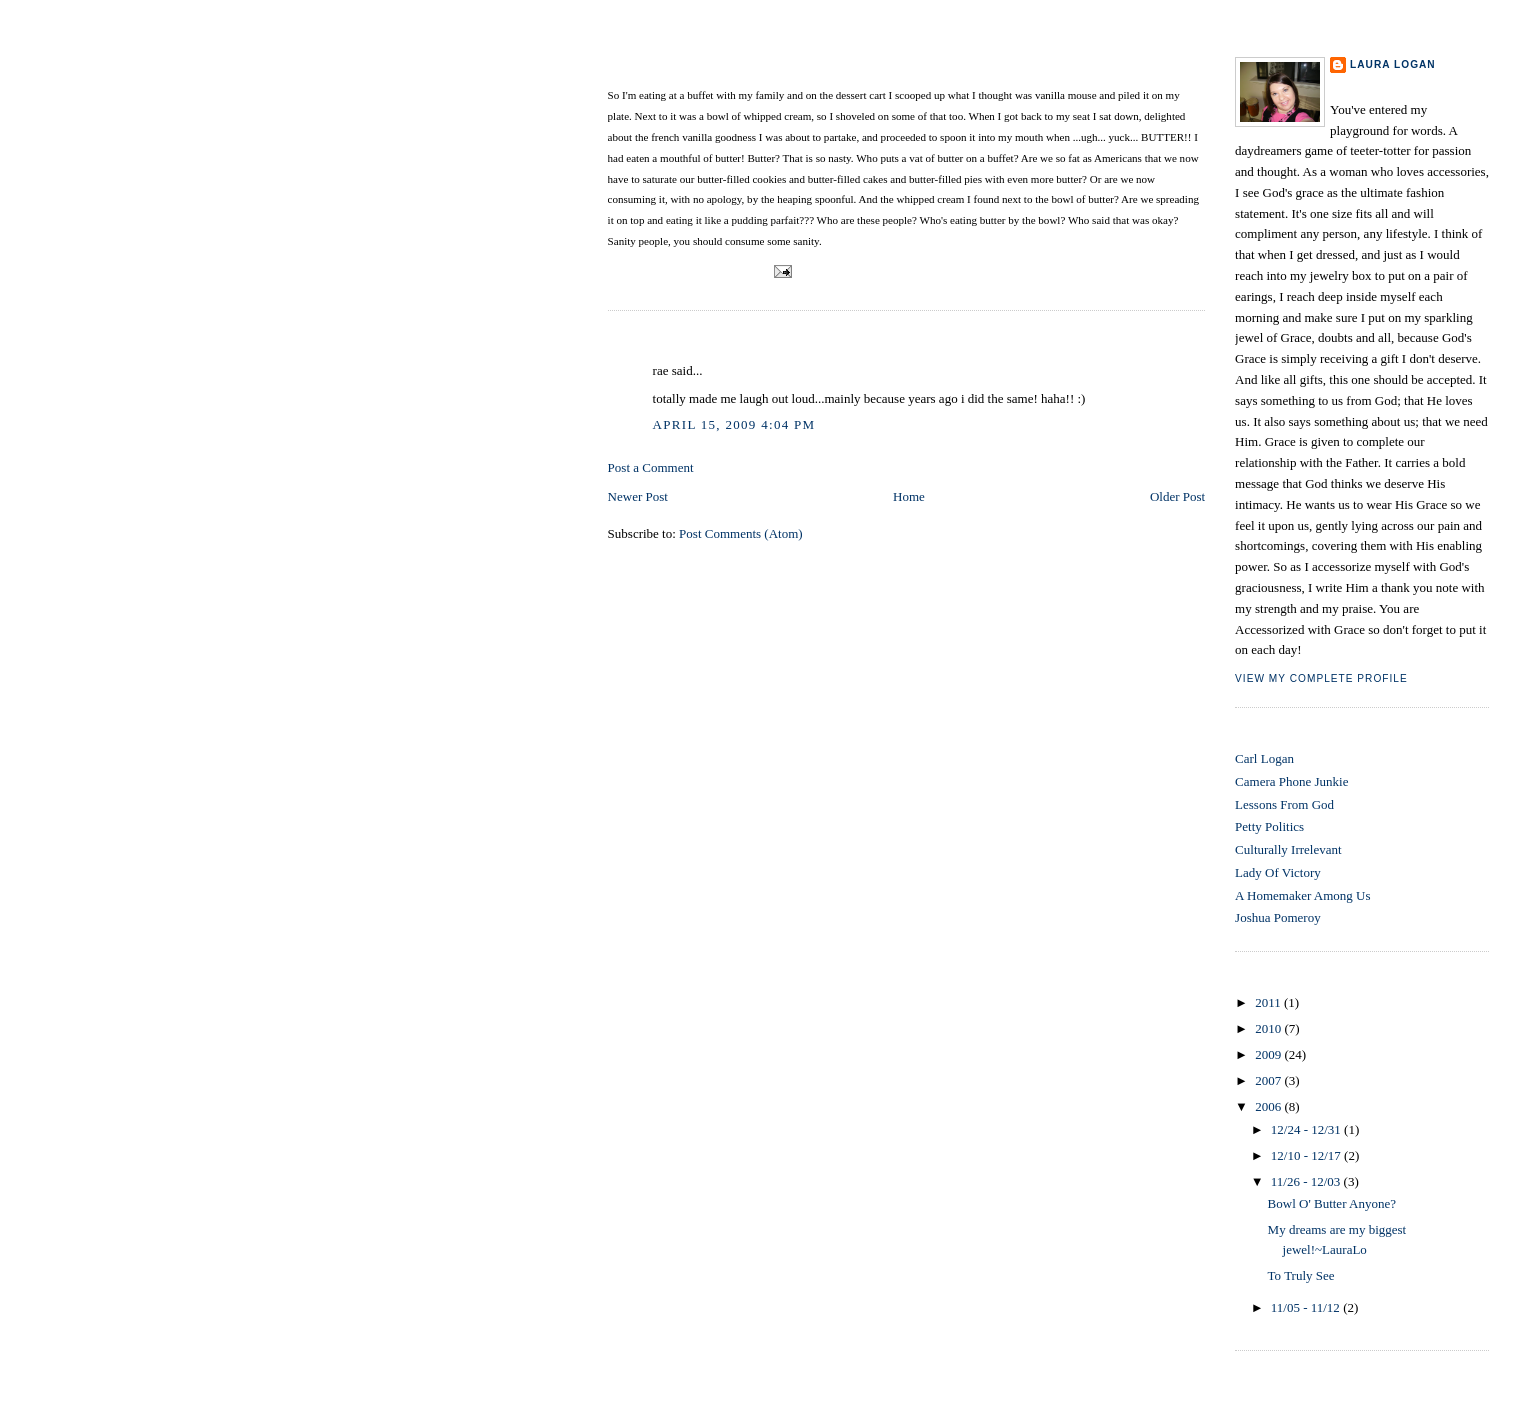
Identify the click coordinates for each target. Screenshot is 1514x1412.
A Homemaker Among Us (1302, 895)
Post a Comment (651, 467)
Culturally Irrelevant (1288, 849)
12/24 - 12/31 (1307, 1129)
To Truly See (1301, 1275)
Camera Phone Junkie (1291, 781)
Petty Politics (1269, 826)
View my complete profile (1321, 678)
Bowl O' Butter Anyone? (698, 68)
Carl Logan (1264, 758)
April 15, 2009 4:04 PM (734, 424)
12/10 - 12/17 (1307, 1155)
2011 (1269, 1002)
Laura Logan (1393, 64)
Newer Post (638, 496)
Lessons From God (1284, 804)
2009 (1269, 1054)
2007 (1269, 1080)
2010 (1269, 1028)
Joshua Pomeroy (1278, 917)
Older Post (1177, 496)
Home (909, 496)
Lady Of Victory (1278, 872)
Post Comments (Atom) (741, 533)
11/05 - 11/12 (1307, 1307)
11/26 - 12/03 (1307, 1181)
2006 (1269, 1106)
